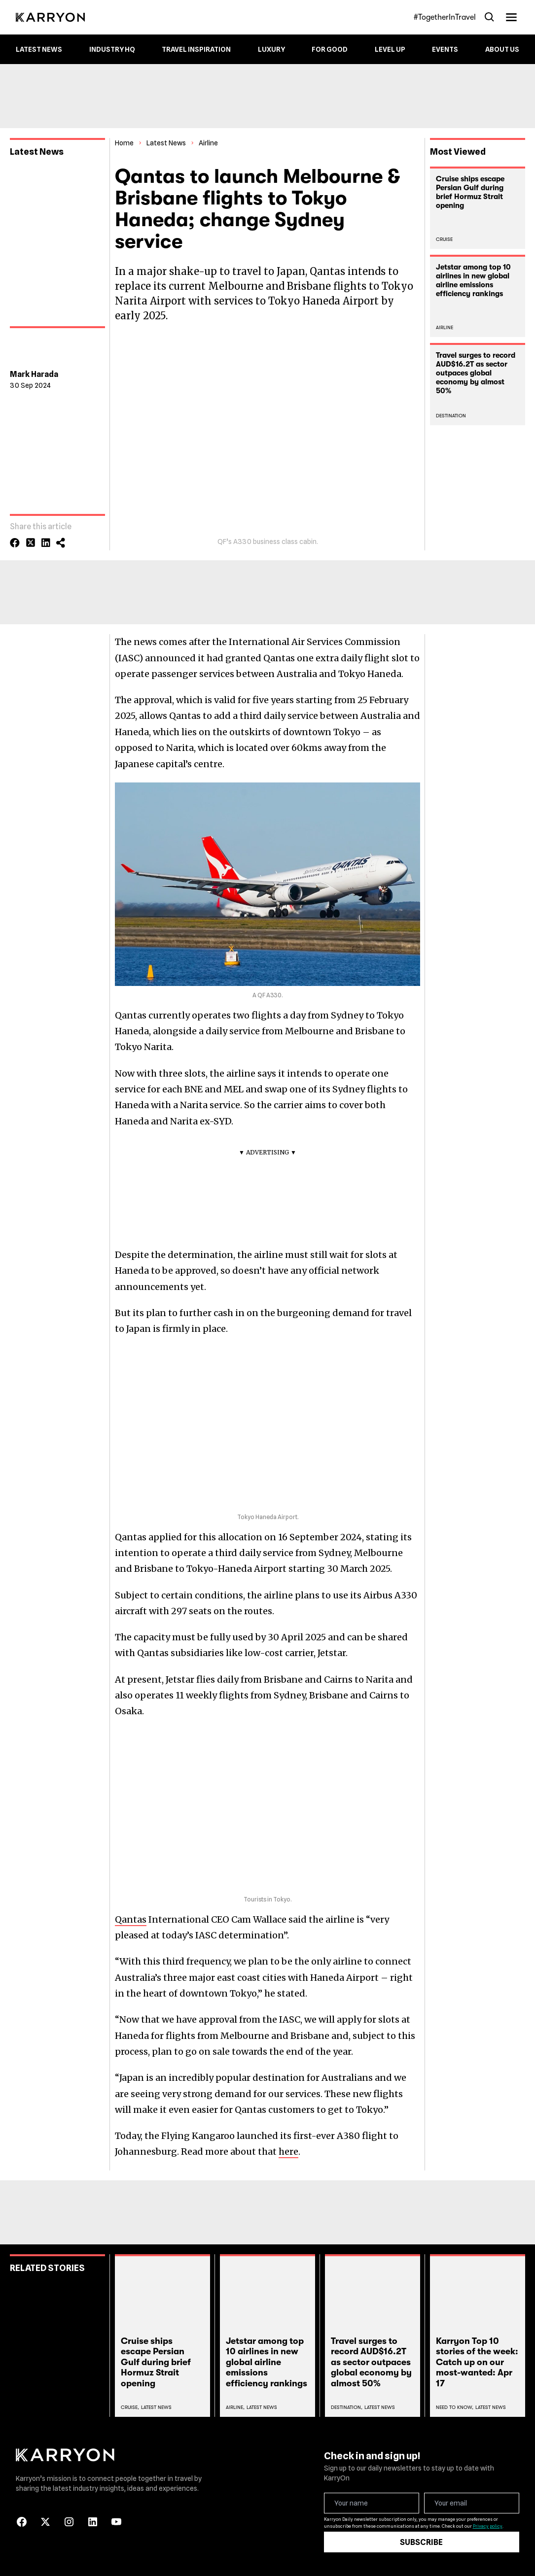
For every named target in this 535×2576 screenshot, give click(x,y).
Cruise (444, 239)
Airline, (235, 2407)
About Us (502, 49)
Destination (451, 415)
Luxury (271, 49)
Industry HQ (112, 49)
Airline (208, 143)
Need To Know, (454, 2407)
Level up (390, 49)
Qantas (130, 1919)
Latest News (39, 49)
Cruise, (130, 2407)
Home (124, 143)
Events (445, 49)
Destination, (346, 2407)
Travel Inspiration (196, 49)
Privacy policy (487, 2526)
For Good (330, 49)
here (288, 2151)
